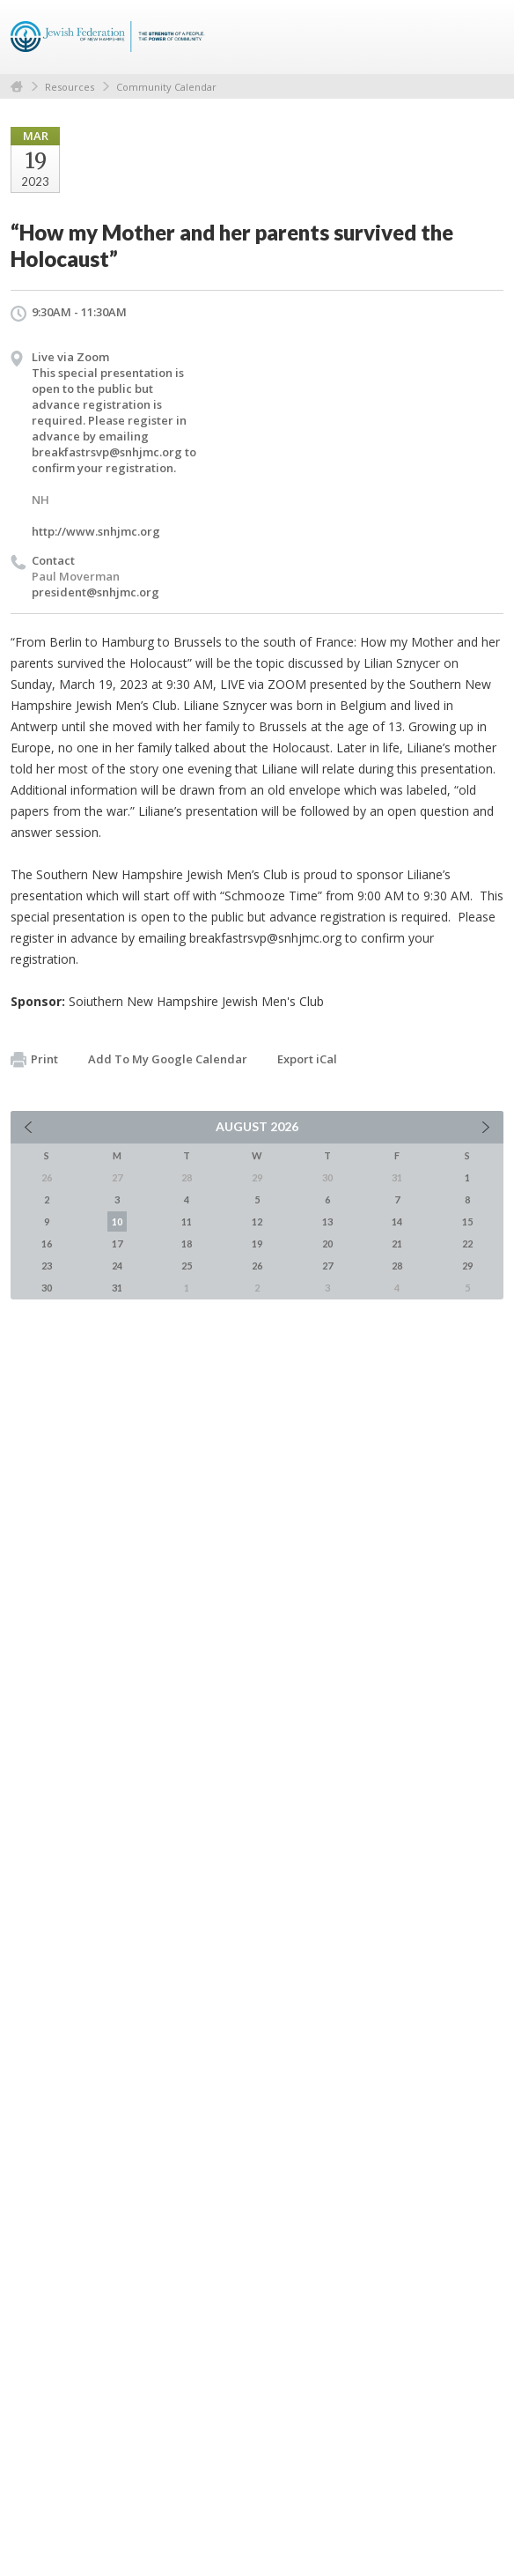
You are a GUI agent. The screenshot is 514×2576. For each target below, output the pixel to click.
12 (257, 1221)
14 (397, 1221)
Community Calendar (166, 86)
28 (397, 1265)
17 (117, 1243)
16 (46, 1243)
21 (397, 1243)
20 (327, 1243)
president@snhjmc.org (95, 592)
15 (467, 1221)
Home (17, 87)
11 (186, 1221)
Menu (483, 37)
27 (327, 1265)
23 (46, 1265)
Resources (69, 86)
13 (327, 1221)
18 (186, 1243)
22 (467, 1243)
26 (257, 1265)
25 (186, 1265)
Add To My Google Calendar (167, 1059)
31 (117, 1287)
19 (257, 1243)
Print (34, 1060)
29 (467, 1265)
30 (46, 1287)
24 (117, 1265)
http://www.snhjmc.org (96, 531)
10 (117, 1221)
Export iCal (307, 1059)
